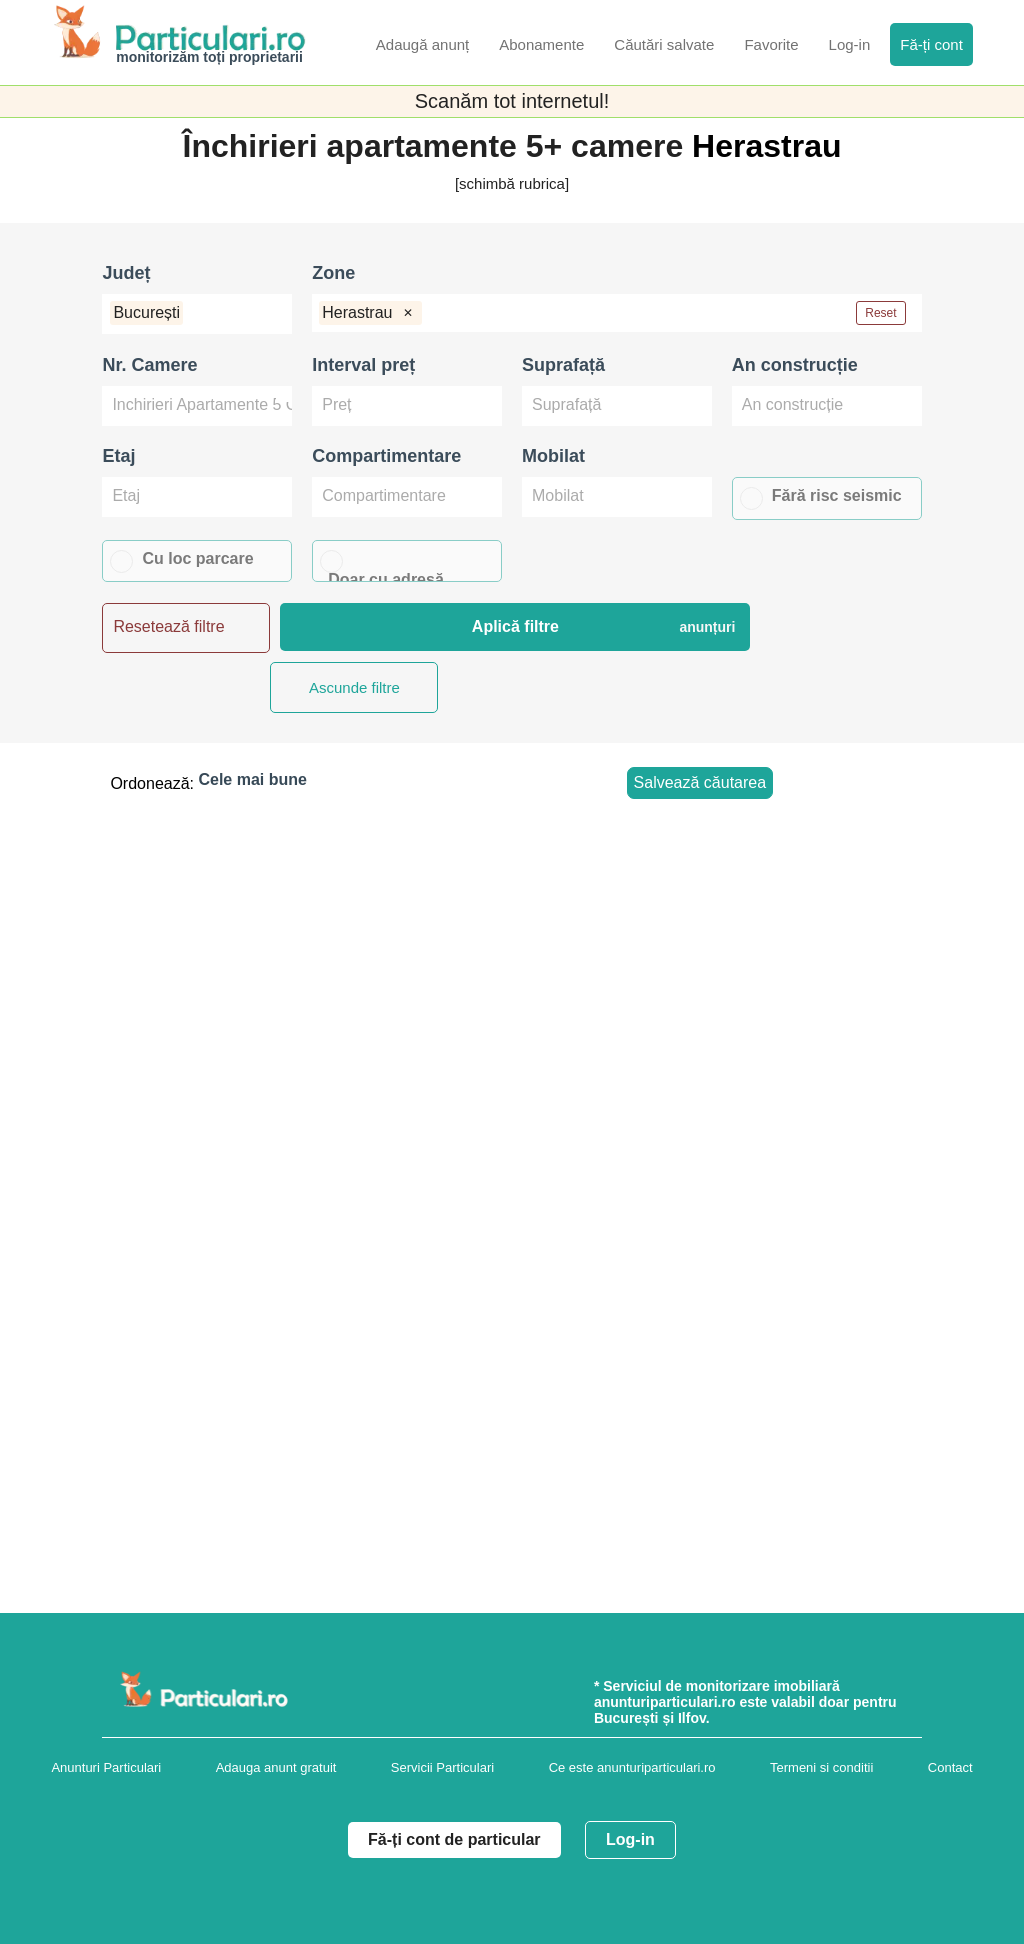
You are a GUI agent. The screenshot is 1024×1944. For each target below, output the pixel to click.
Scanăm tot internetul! (512, 101)
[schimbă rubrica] (512, 183)
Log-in (630, 1839)
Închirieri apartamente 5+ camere (438, 146)
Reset (880, 313)
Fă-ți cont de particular (454, 1839)
